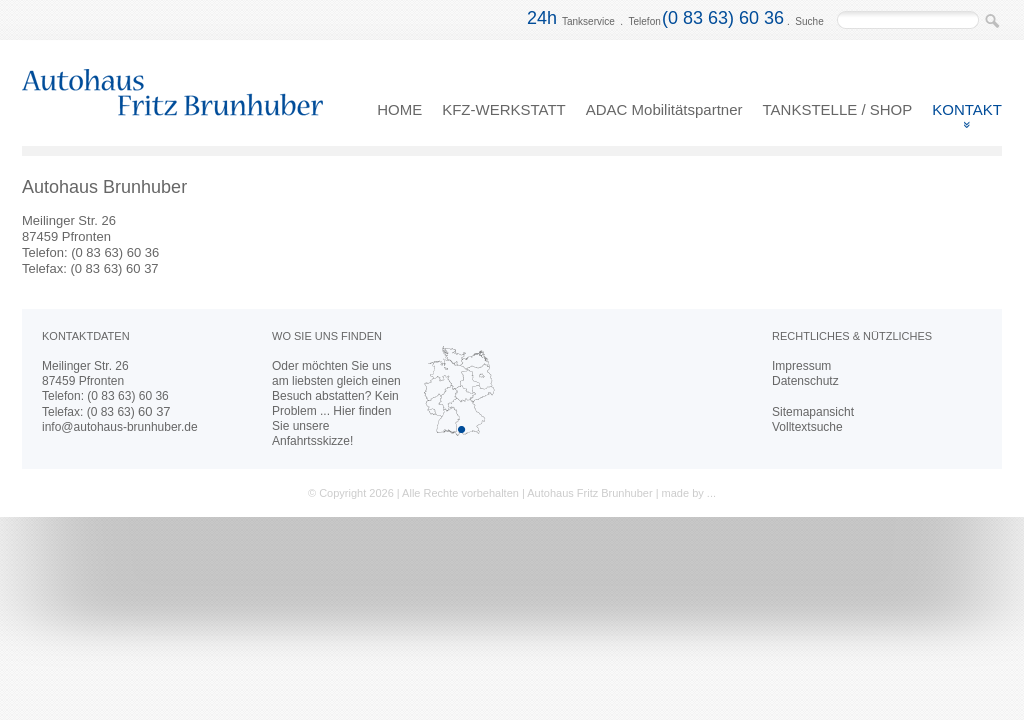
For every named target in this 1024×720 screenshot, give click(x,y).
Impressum (801, 366)
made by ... (689, 493)
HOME (399, 109)
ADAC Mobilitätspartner (664, 109)
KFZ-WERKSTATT (504, 109)
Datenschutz (805, 381)
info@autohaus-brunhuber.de (120, 427)
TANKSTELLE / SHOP (838, 109)
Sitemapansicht (813, 412)
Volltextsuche (807, 427)
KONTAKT (967, 109)
